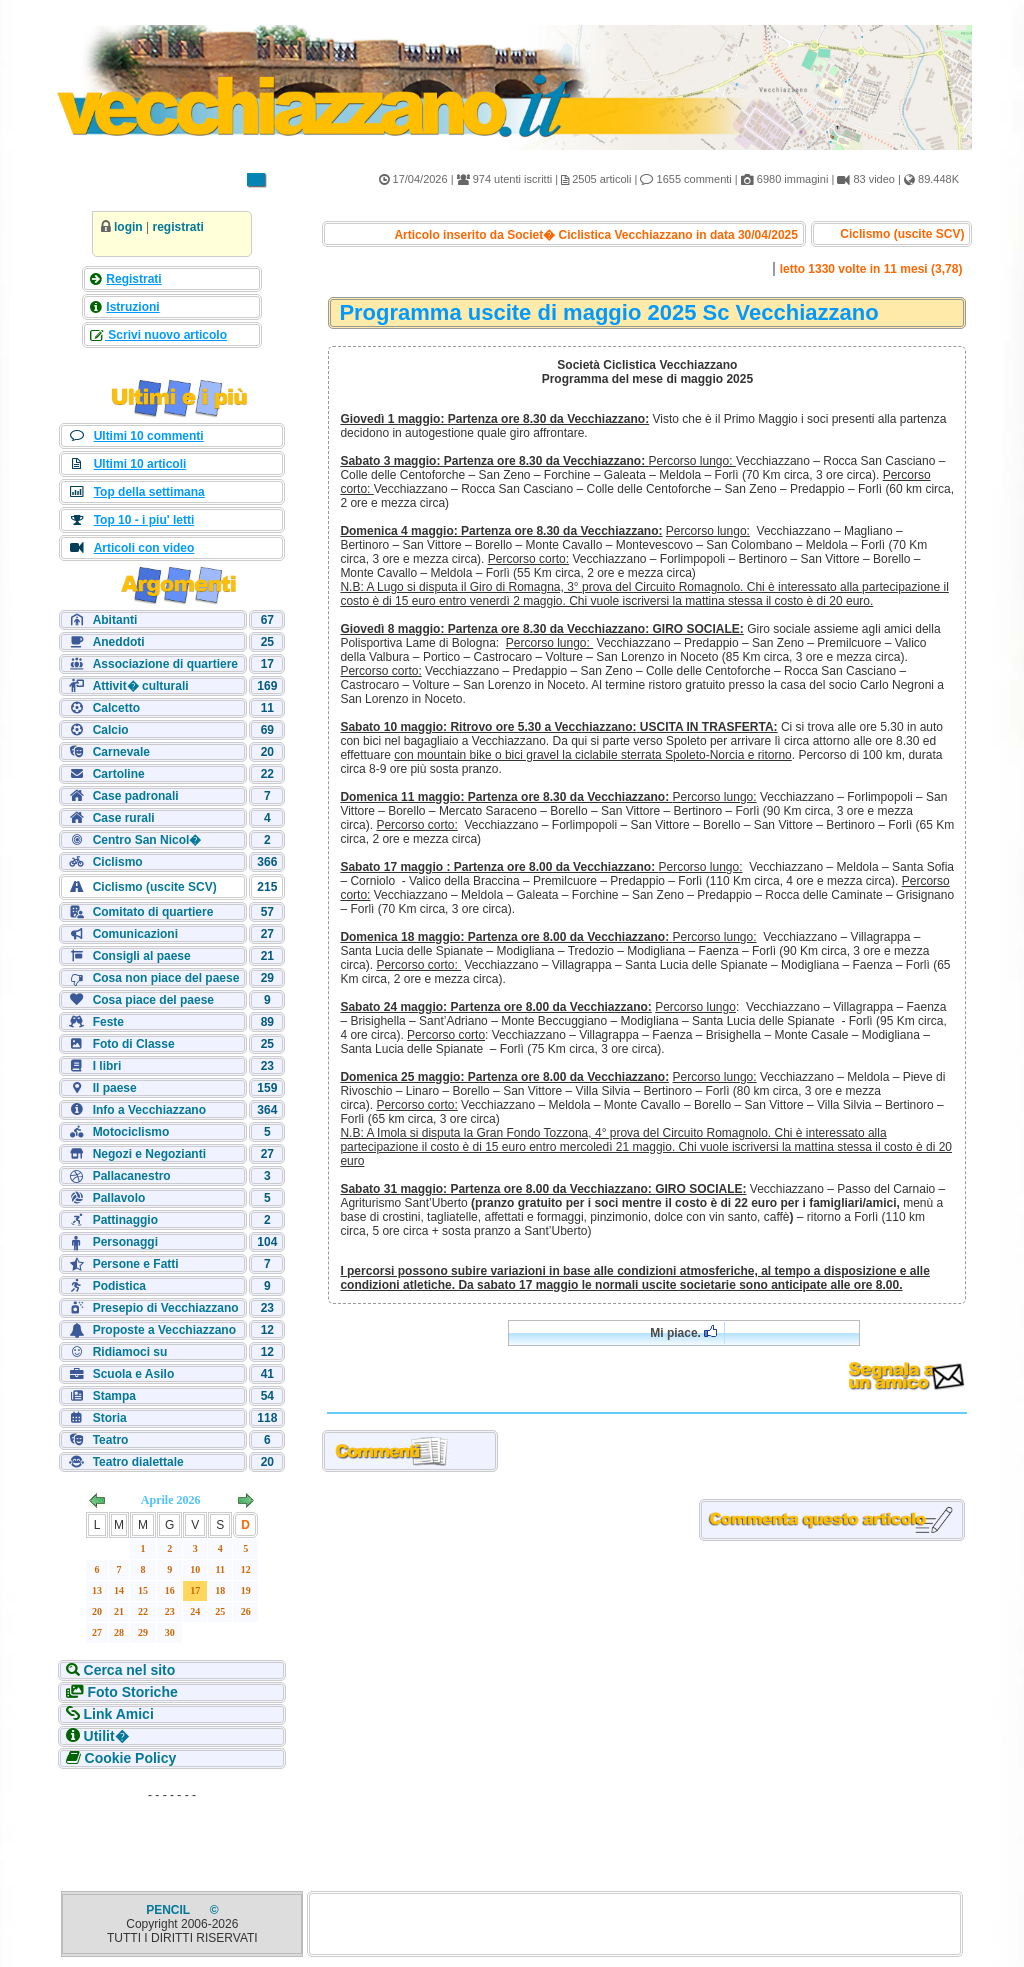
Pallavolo (119, 1198)
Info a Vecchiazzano (149, 1110)
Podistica (119, 1286)
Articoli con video (144, 548)
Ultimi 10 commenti (149, 436)
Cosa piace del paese (153, 1000)
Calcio (111, 730)
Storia (110, 1418)
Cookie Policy (129, 1758)
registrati (177, 227)
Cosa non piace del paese (166, 978)
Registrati (133, 279)
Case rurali (124, 818)
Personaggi (125, 1242)
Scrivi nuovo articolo (166, 335)
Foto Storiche (131, 1692)
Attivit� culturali (141, 686)
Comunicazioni (135, 934)
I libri (107, 1066)
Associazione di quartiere (165, 664)
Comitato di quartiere (153, 912)
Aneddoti (119, 642)
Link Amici (117, 1714)
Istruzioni (132, 307)
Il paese (115, 1088)
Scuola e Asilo (134, 1374)
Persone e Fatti (136, 1264)
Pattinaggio (125, 1220)
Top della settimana (149, 492)
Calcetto (116, 708)
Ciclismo (118, 862)
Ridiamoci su (130, 1352)
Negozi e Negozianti (149, 1154)
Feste (108, 1022)
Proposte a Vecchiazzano (164, 1330)
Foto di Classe (134, 1044)
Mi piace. (683, 1332)
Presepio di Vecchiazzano (166, 1308)
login (128, 227)
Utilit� (104, 1736)
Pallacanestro (132, 1176)
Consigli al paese (142, 956)
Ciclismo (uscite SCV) (155, 887)
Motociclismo (131, 1132)
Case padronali (136, 796)
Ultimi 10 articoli (140, 464)
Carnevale (121, 752)
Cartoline (119, 774)
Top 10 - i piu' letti (144, 520)
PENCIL (169, 1910)
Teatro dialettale (138, 1462)
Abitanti (115, 620)
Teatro (111, 1440)
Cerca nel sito (128, 1670)
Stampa (114, 1396)
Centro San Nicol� (147, 840)
